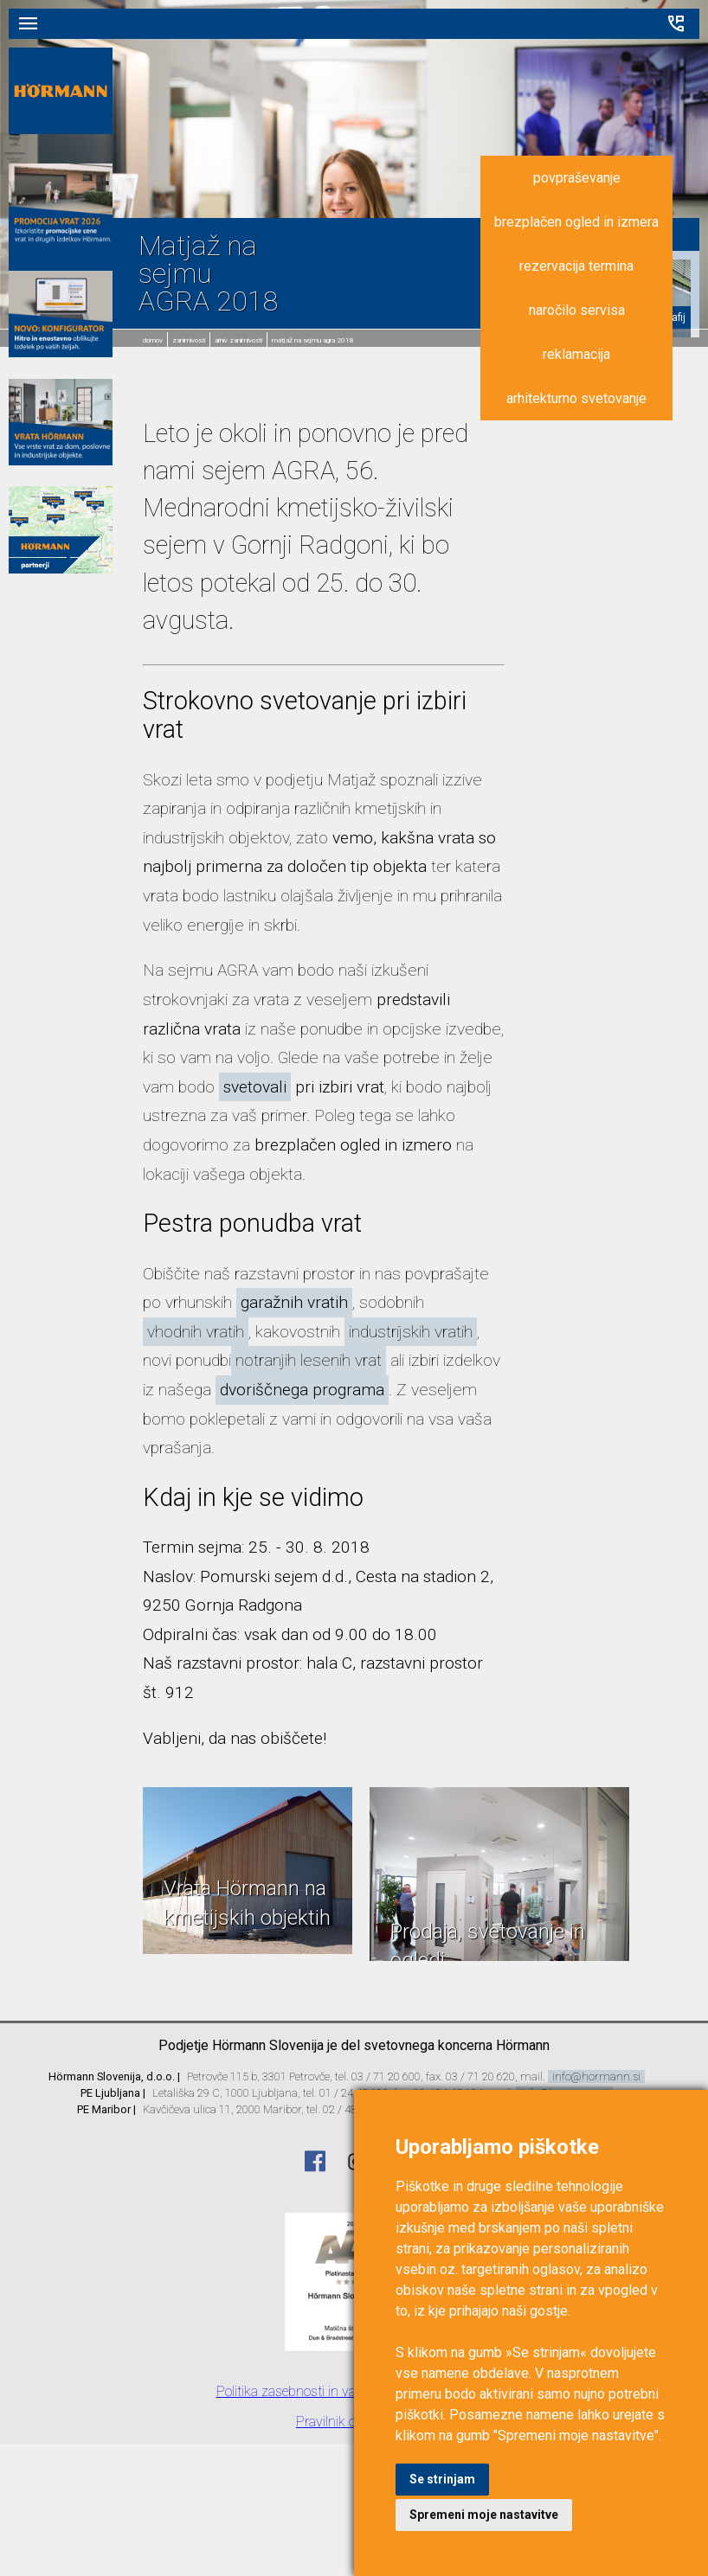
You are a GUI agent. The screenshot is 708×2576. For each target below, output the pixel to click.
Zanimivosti (188, 340)
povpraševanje (577, 178)
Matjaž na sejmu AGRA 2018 (313, 340)
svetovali (254, 1087)
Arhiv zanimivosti (238, 340)
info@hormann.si (596, 2076)
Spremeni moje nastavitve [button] (483, 2515)
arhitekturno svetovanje (576, 398)
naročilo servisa (577, 310)
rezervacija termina (576, 266)
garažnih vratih (294, 1302)
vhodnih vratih (195, 1332)
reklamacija (576, 354)
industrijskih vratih (411, 1332)
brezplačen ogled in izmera (576, 222)
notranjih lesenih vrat (308, 1360)
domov (153, 340)
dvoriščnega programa (302, 1390)
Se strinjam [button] (442, 2479)
